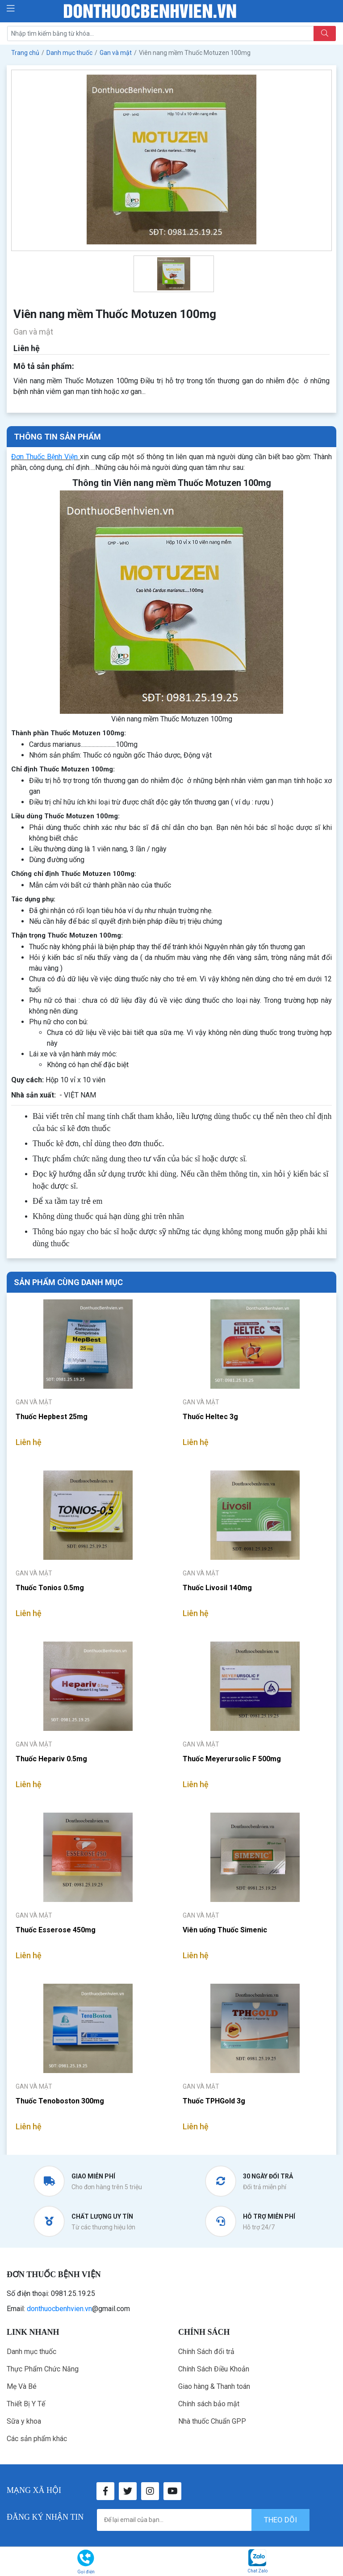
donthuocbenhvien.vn (59, 2308)
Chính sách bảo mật (208, 2404)
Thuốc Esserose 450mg (56, 1930)
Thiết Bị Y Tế (26, 2404)
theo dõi (280, 2519)
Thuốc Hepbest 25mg (52, 1416)
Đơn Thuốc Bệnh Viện (44, 456)
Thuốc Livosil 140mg (217, 1587)
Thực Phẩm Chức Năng (43, 2369)
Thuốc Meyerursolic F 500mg (232, 1759)
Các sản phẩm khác (37, 2438)
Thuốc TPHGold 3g (214, 2101)
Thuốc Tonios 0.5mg (50, 1587)
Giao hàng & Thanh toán (214, 2386)
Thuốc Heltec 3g (210, 1416)
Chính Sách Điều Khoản (213, 2369)
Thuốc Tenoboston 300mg (60, 2101)
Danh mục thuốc (31, 2351)
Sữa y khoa (24, 2421)
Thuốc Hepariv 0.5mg (51, 1759)
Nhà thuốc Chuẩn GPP (212, 2421)
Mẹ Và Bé (22, 2386)
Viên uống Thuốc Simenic (225, 1930)
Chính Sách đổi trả (206, 2351)
